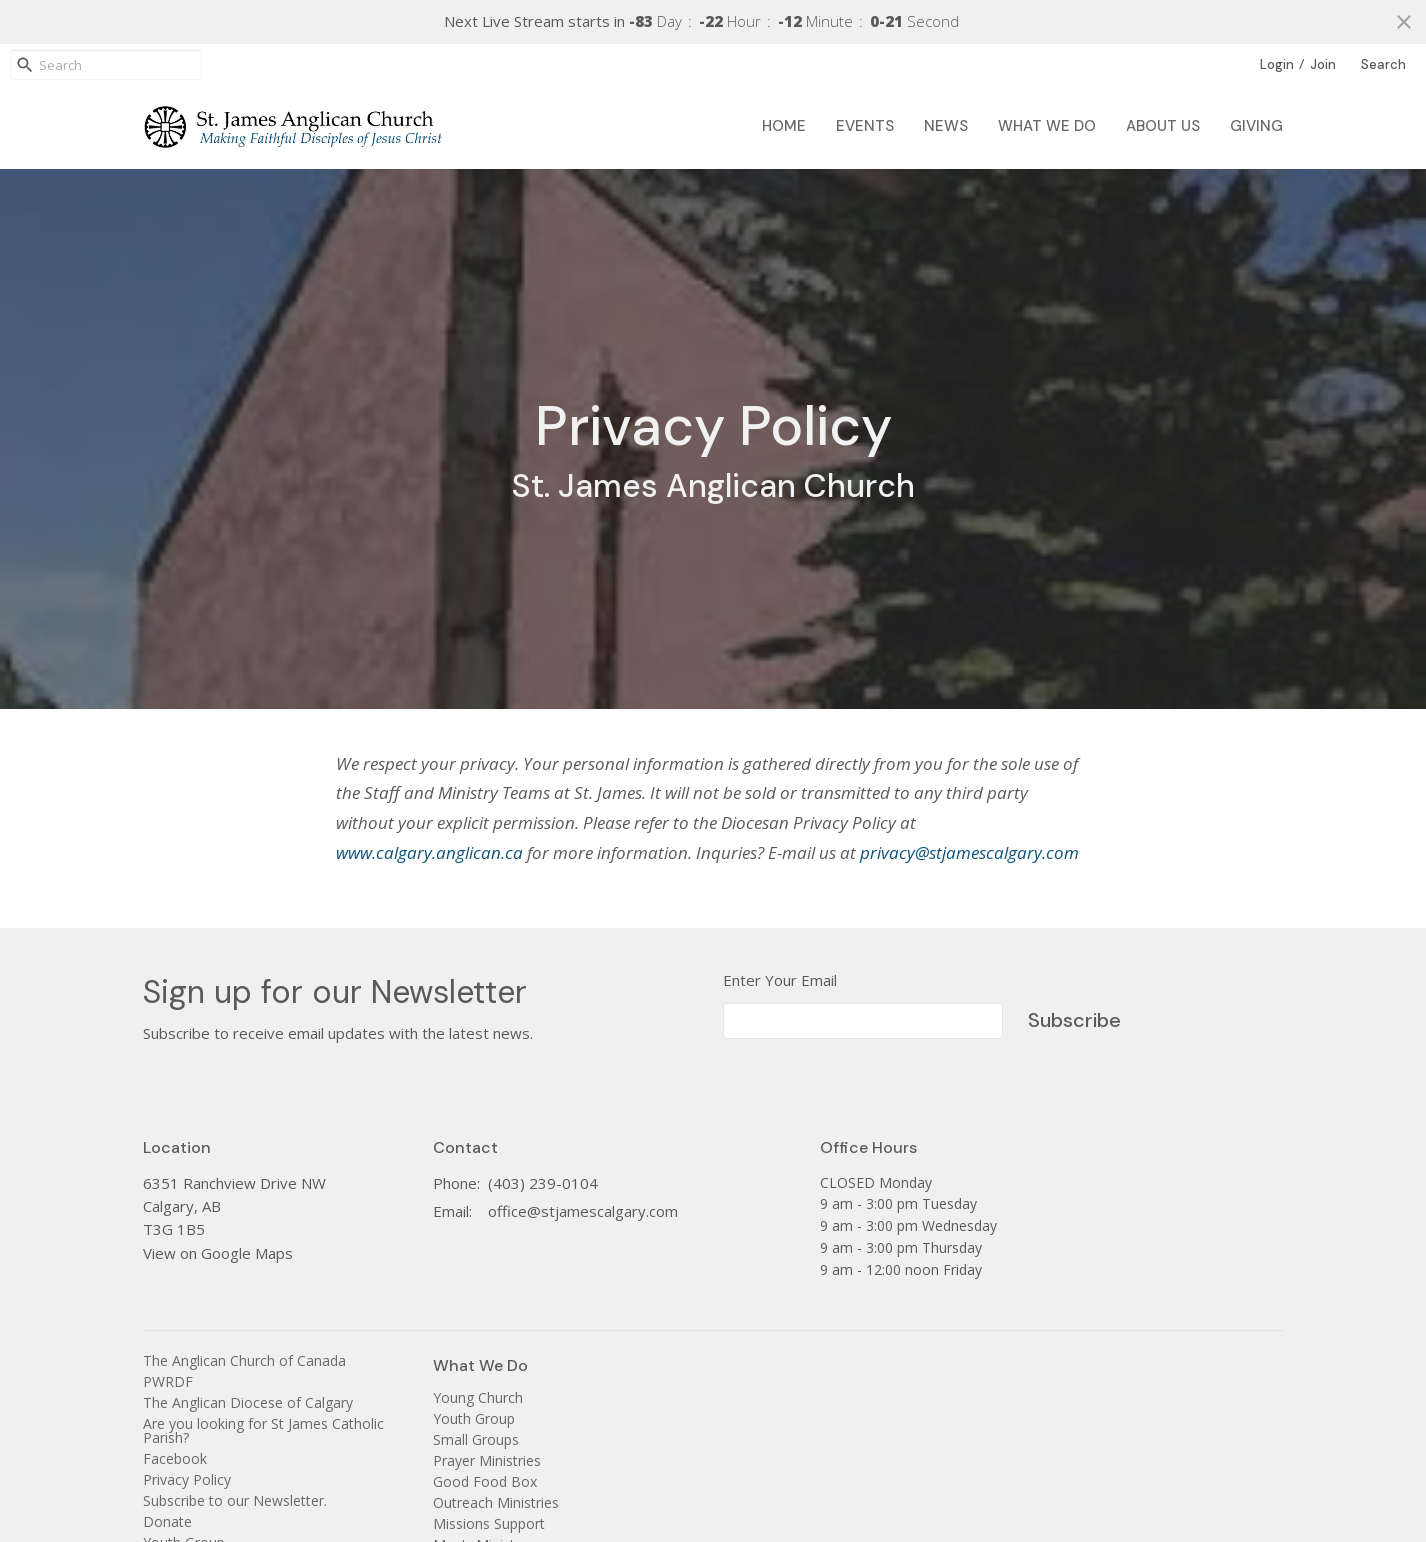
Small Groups (476, 1439)
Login (1277, 64)
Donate (167, 1521)
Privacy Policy (187, 1479)
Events (865, 126)
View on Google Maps (218, 1253)
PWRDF (168, 1381)
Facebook (175, 1458)
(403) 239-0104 (543, 1183)
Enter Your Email (780, 980)
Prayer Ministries (487, 1460)
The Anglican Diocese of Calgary (248, 1402)
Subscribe (1074, 1020)
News (946, 126)
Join (1323, 64)
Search (1383, 64)
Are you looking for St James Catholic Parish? (263, 1430)
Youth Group (474, 1418)
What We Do (1047, 126)
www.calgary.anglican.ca (429, 852)
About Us (1163, 126)
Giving (1256, 126)
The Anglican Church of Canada (244, 1360)
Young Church (478, 1397)
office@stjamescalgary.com (583, 1211)
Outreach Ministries (496, 1502)
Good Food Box (485, 1481)
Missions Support (489, 1523)
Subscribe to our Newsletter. (235, 1500)
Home (784, 126)
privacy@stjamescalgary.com (969, 852)
